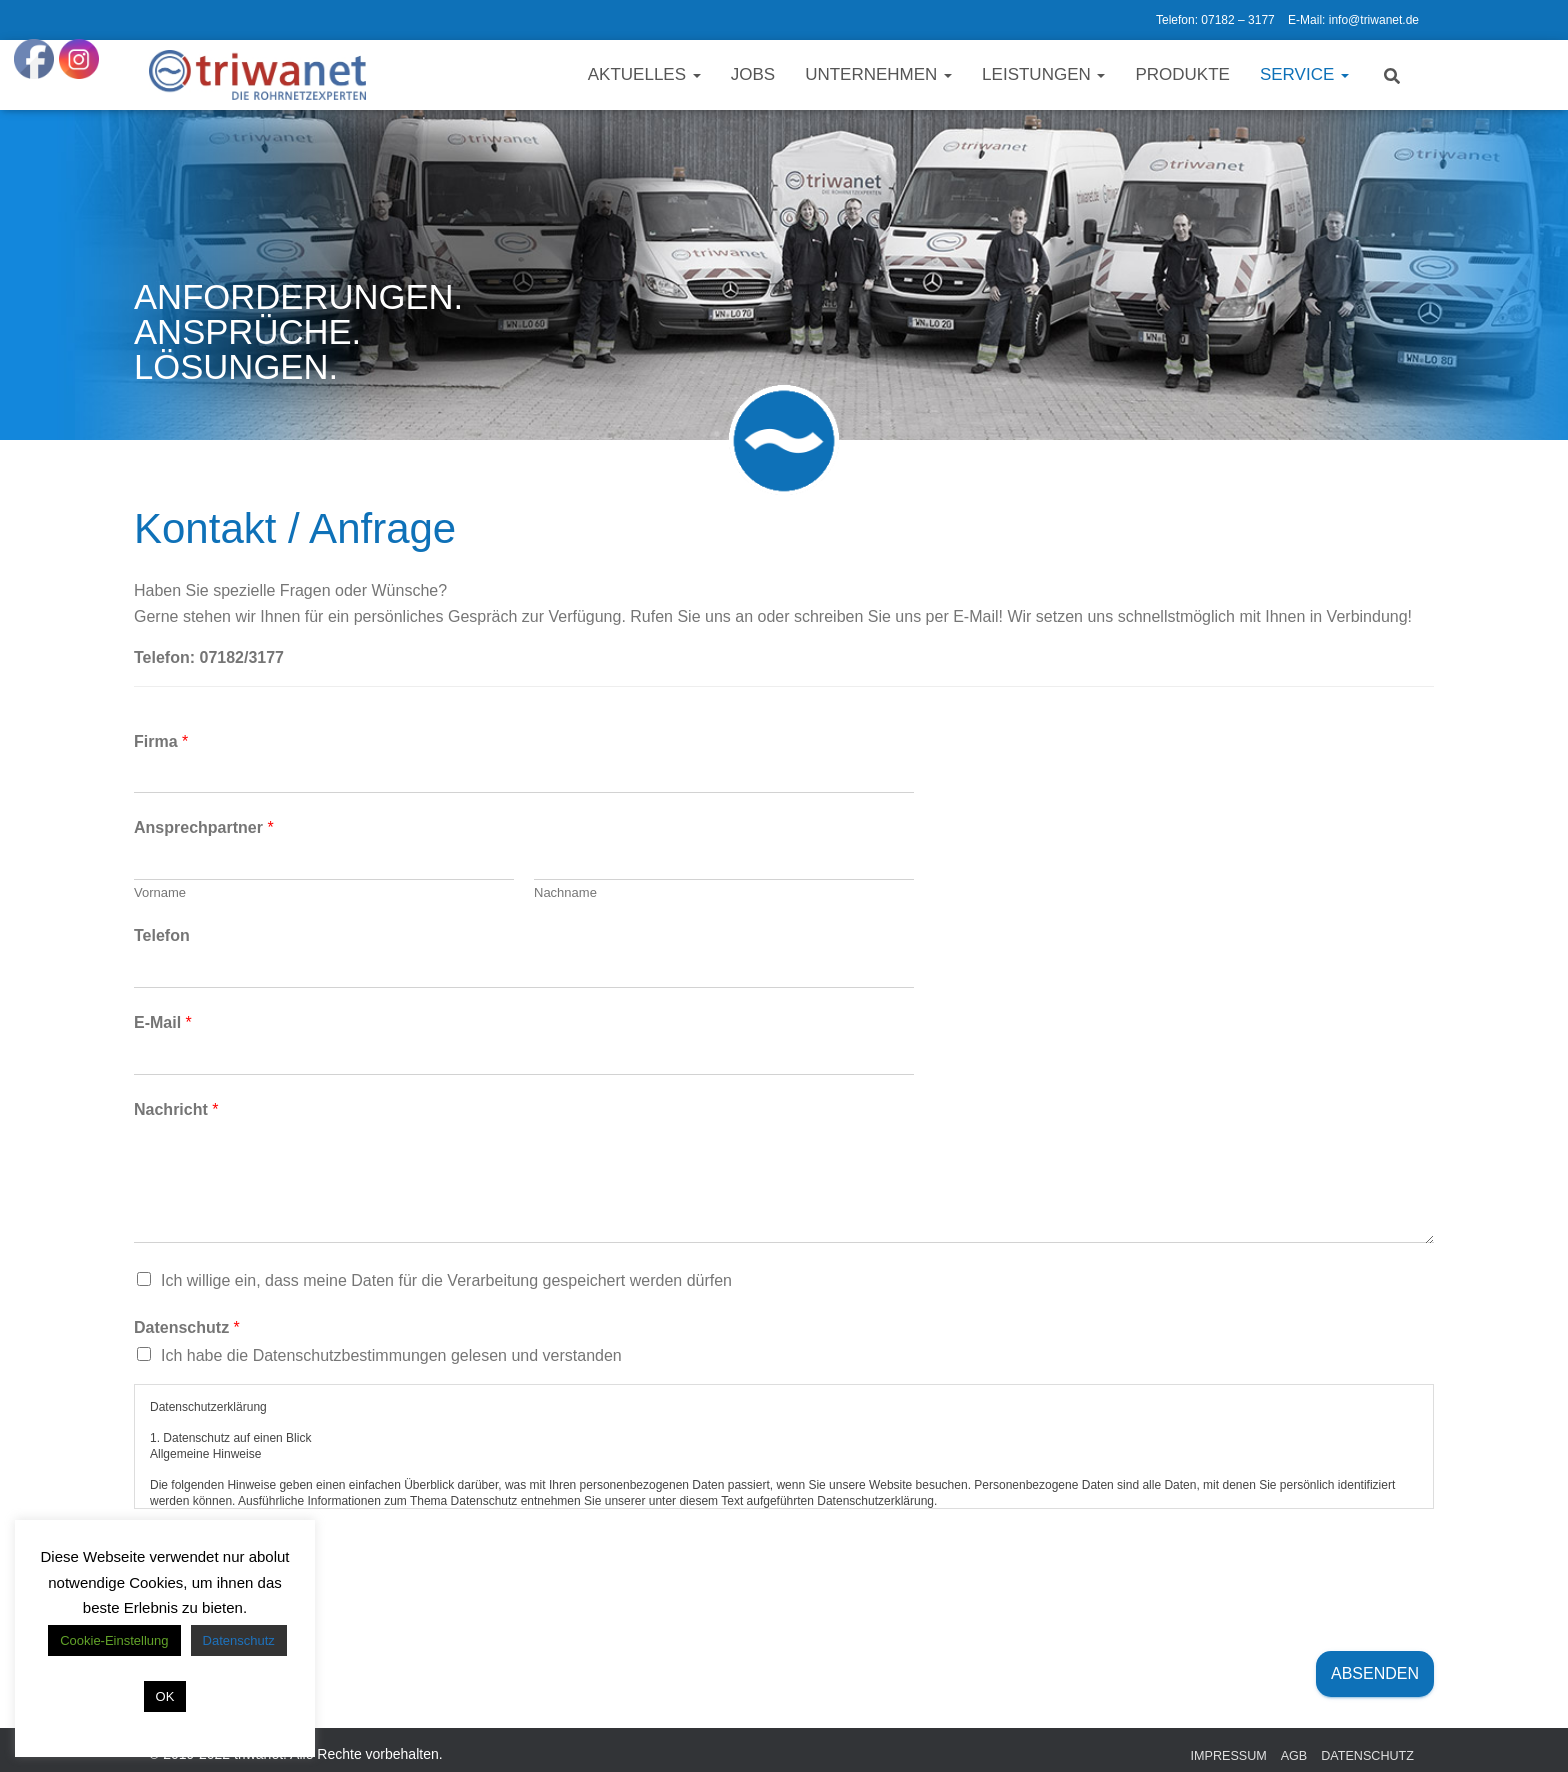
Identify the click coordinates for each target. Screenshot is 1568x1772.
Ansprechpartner (204, 827)
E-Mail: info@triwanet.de (1353, 20)
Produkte (1182, 74)
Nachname (565, 892)
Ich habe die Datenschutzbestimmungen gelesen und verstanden (391, 1355)
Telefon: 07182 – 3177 (1215, 20)
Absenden (1375, 1673)
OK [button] (165, 1696)
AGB (1294, 1756)
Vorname (160, 892)
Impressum (1229, 1756)
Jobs (753, 74)
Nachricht (176, 1109)
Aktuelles (644, 74)
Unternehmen (878, 74)
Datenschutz (187, 1327)
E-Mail (163, 1022)
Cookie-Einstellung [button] (114, 1640)
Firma (161, 741)
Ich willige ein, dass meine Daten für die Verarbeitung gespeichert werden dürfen (446, 1280)
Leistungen (1043, 74)
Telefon (162, 935)
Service (1304, 74)
